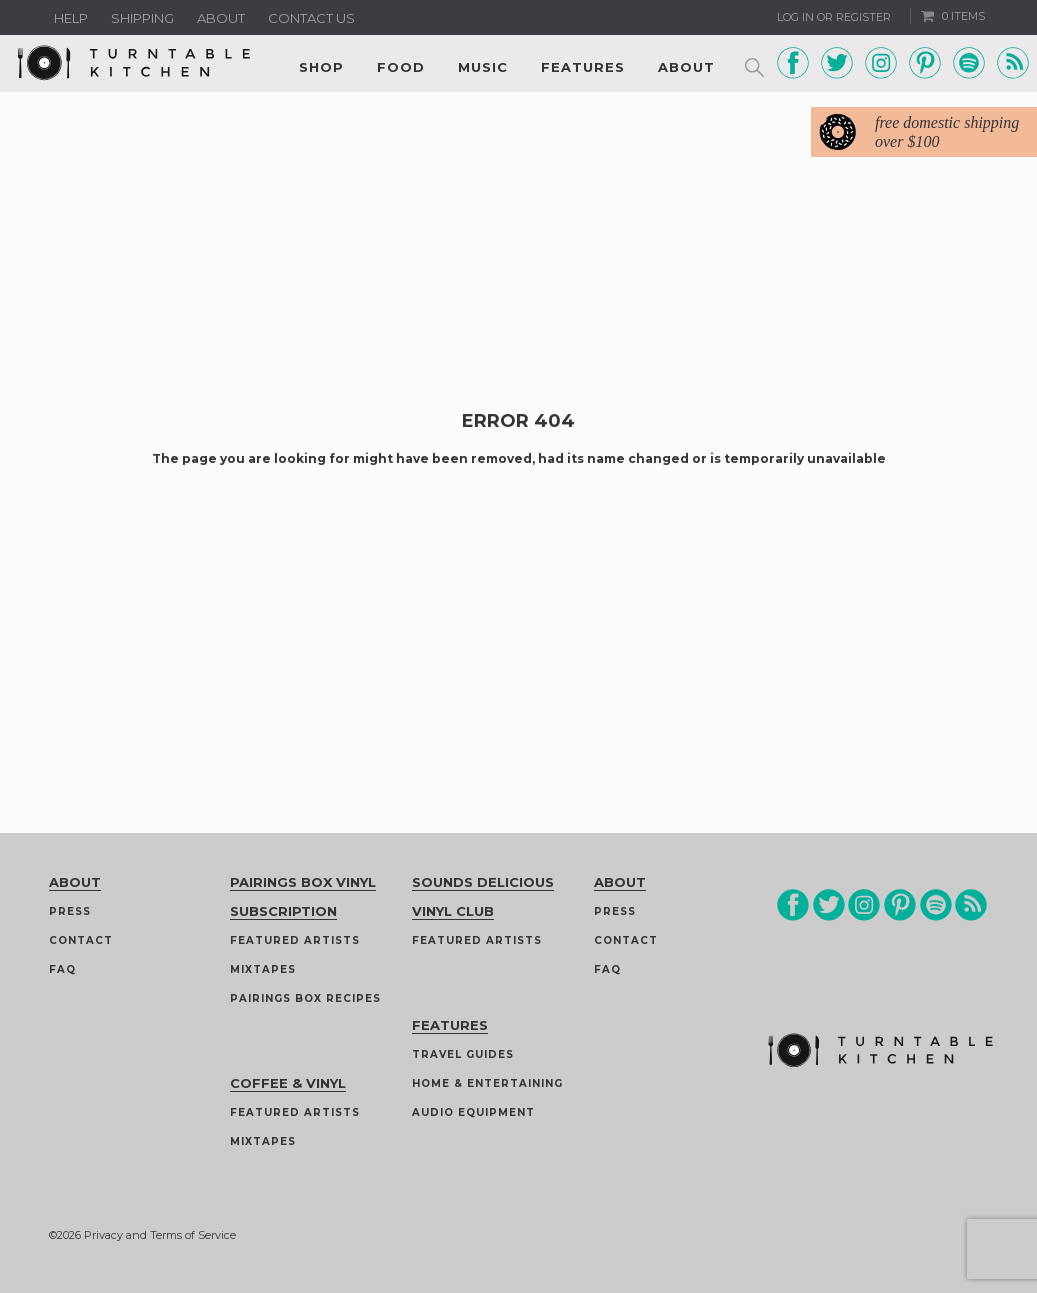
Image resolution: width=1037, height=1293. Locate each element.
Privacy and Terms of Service (160, 1235)
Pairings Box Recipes (305, 998)
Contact (81, 940)
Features (583, 67)
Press (70, 911)
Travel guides (463, 1054)
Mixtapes (263, 969)
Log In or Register (834, 17)
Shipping (142, 18)
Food (401, 67)
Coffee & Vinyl (288, 1083)
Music (483, 67)
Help (71, 18)
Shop (321, 67)
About (221, 18)
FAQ (62, 969)
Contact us (311, 18)
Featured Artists (295, 940)
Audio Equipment (473, 1112)
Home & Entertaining (487, 1083)
